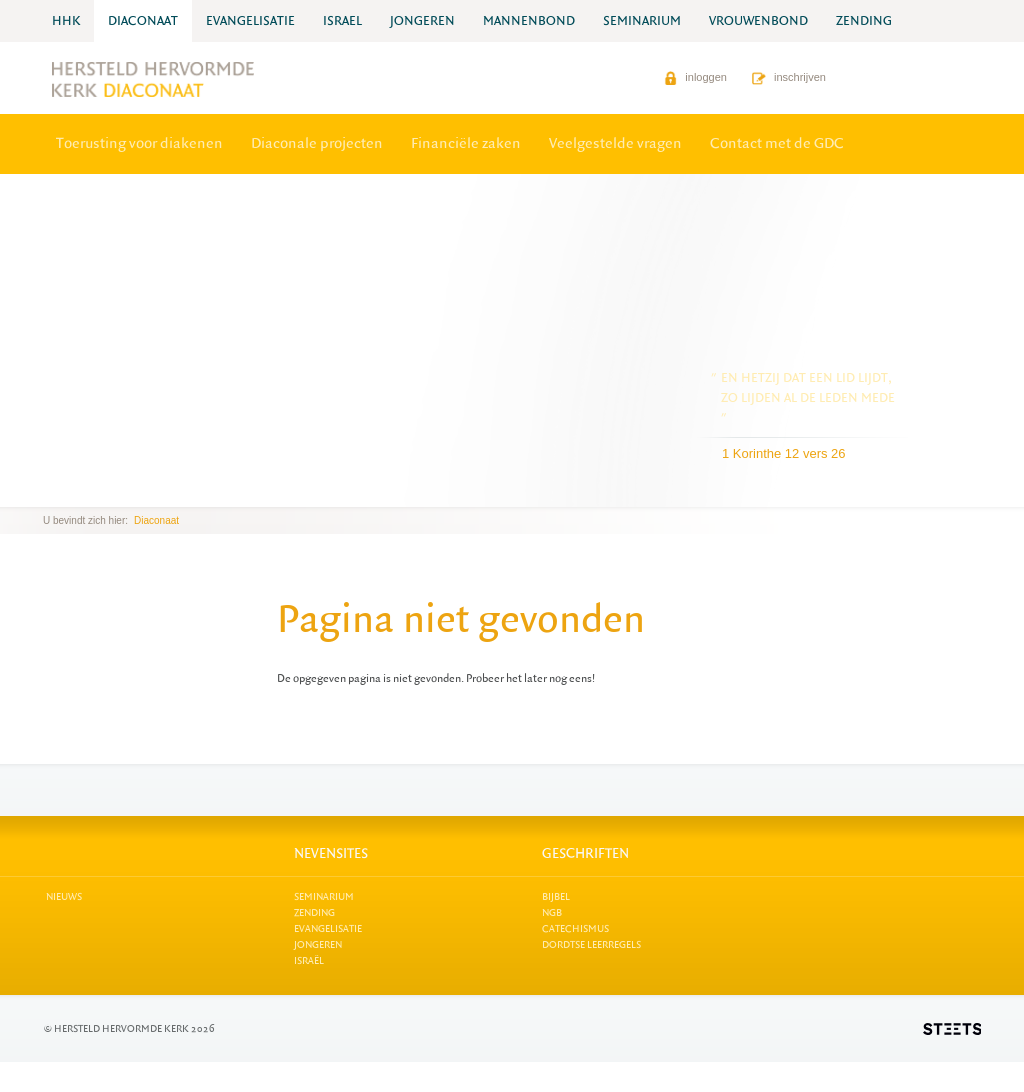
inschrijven (789, 77)
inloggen (695, 77)
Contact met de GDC (777, 143)
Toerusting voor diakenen (139, 143)
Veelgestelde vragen (615, 143)
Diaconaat (156, 520)
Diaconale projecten (317, 143)
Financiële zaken (466, 143)
